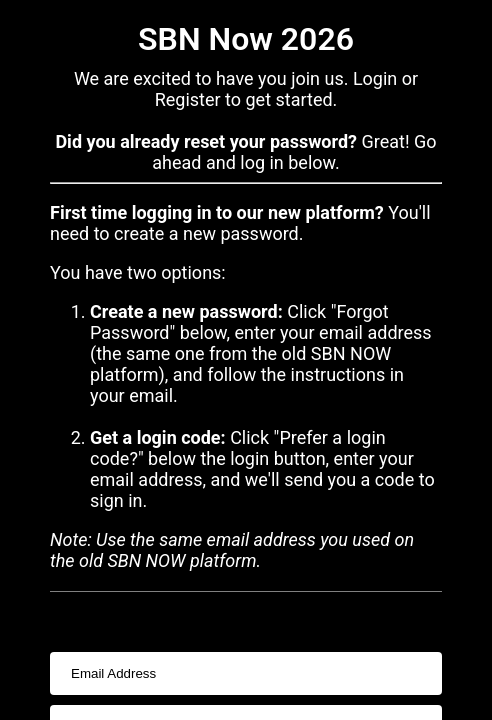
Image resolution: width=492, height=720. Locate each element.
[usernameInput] (246, 673)
